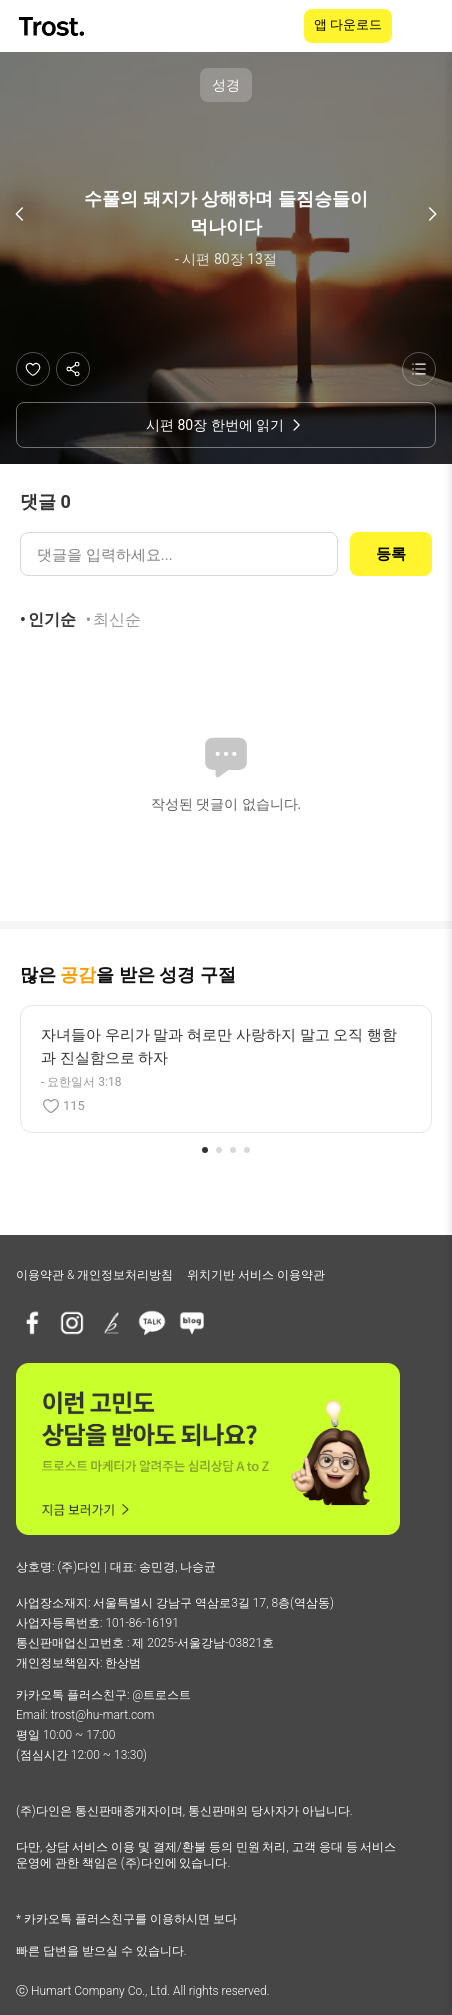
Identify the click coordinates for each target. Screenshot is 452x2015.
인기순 (52, 619)
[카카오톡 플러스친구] (152, 1323)
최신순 (117, 619)
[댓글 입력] (179, 554)
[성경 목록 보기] (419, 369)
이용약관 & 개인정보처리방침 (94, 1275)
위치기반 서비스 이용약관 (256, 1275)
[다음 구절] (432, 214)
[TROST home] (53, 26)
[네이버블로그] (192, 1323)
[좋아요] (33, 369)
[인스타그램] (72, 1323)
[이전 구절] (20, 214)
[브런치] (112, 1323)
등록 (391, 554)
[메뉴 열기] (424, 26)
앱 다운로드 (348, 24)
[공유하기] (73, 369)
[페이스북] (32, 1323)
